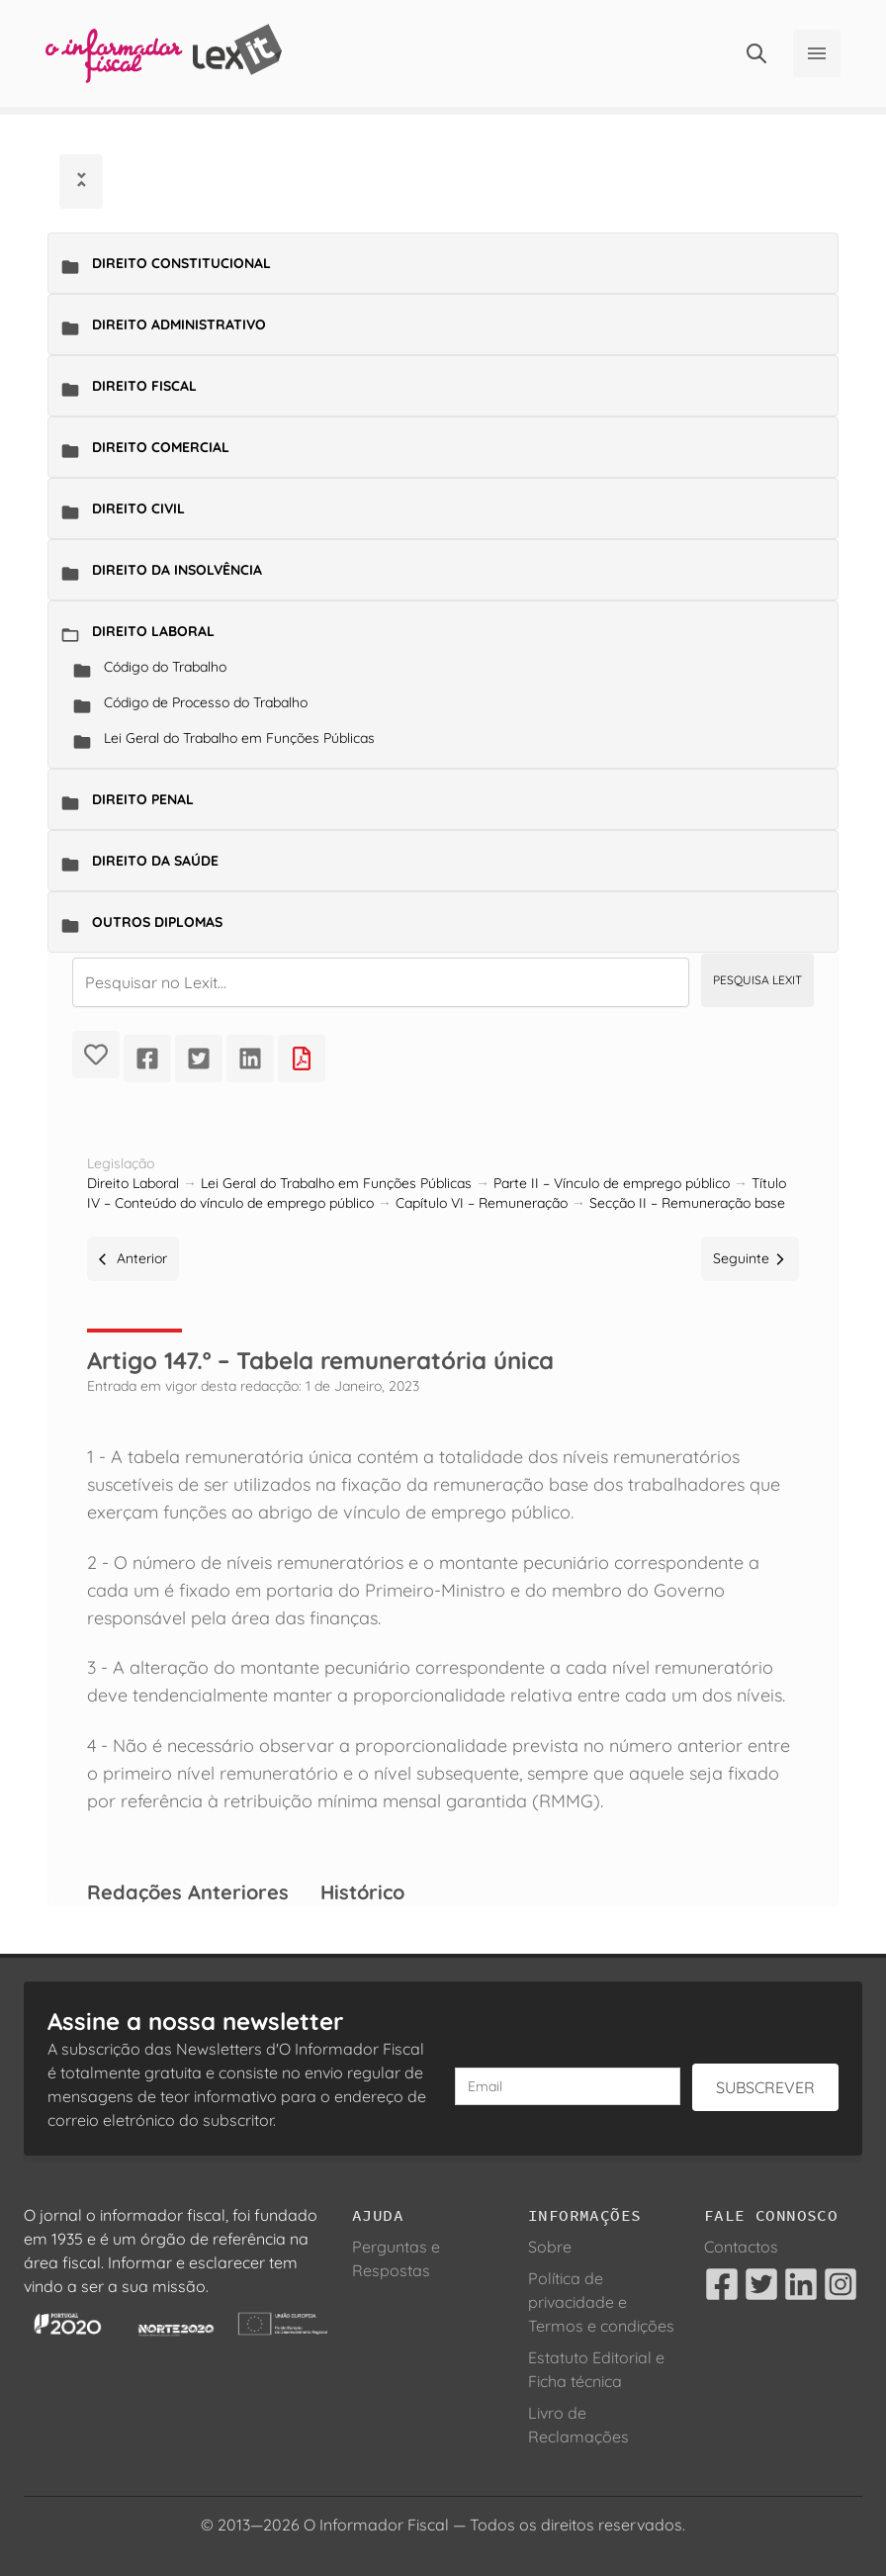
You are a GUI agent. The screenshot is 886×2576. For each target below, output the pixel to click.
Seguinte (750, 1258)
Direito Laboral (153, 631)
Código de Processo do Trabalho (206, 702)
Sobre (550, 2246)
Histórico (362, 1892)
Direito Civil (138, 508)
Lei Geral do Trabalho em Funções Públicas (239, 738)
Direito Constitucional (181, 263)
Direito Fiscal (144, 386)
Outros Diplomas (157, 922)
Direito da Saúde (155, 861)
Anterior (133, 1258)
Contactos (741, 2246)
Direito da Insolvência (177, 570)
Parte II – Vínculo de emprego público (611, 1183)
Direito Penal (143, 799)
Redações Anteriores (188, 1892)
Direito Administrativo (179, 324)
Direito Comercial (160, 447)
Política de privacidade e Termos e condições (601, 2302)
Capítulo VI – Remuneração (482, 1203)
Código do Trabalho (165, 667)
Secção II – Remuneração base (687, 1203)
